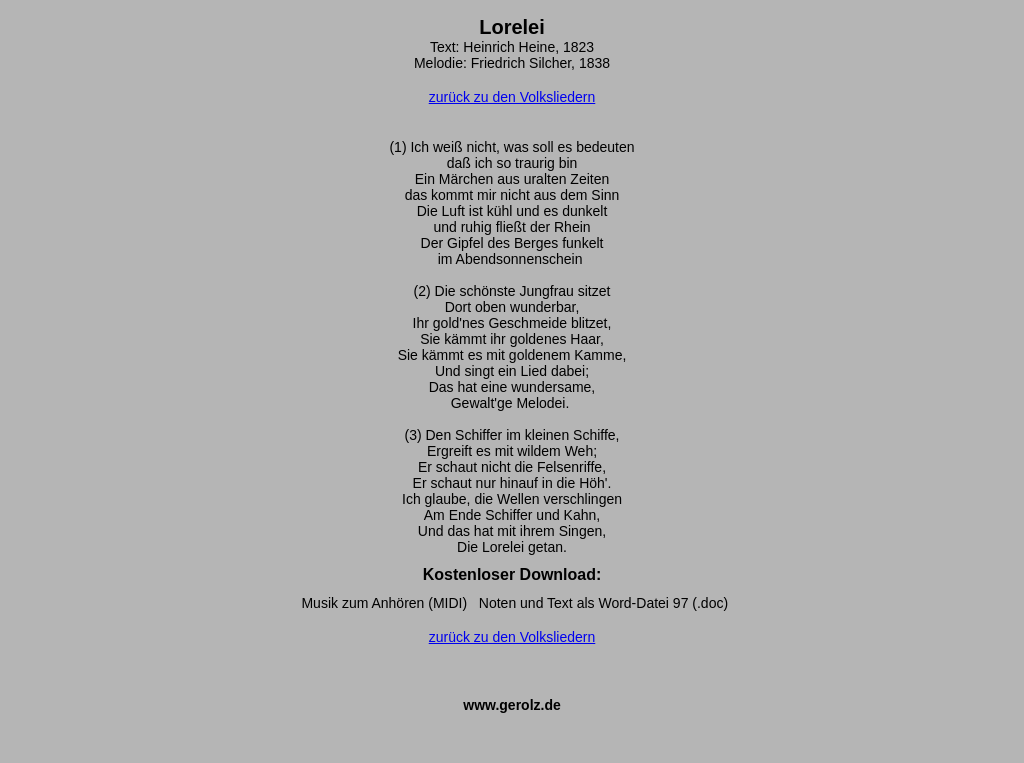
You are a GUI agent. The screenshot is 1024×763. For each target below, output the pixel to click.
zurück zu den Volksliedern (512, 97)
